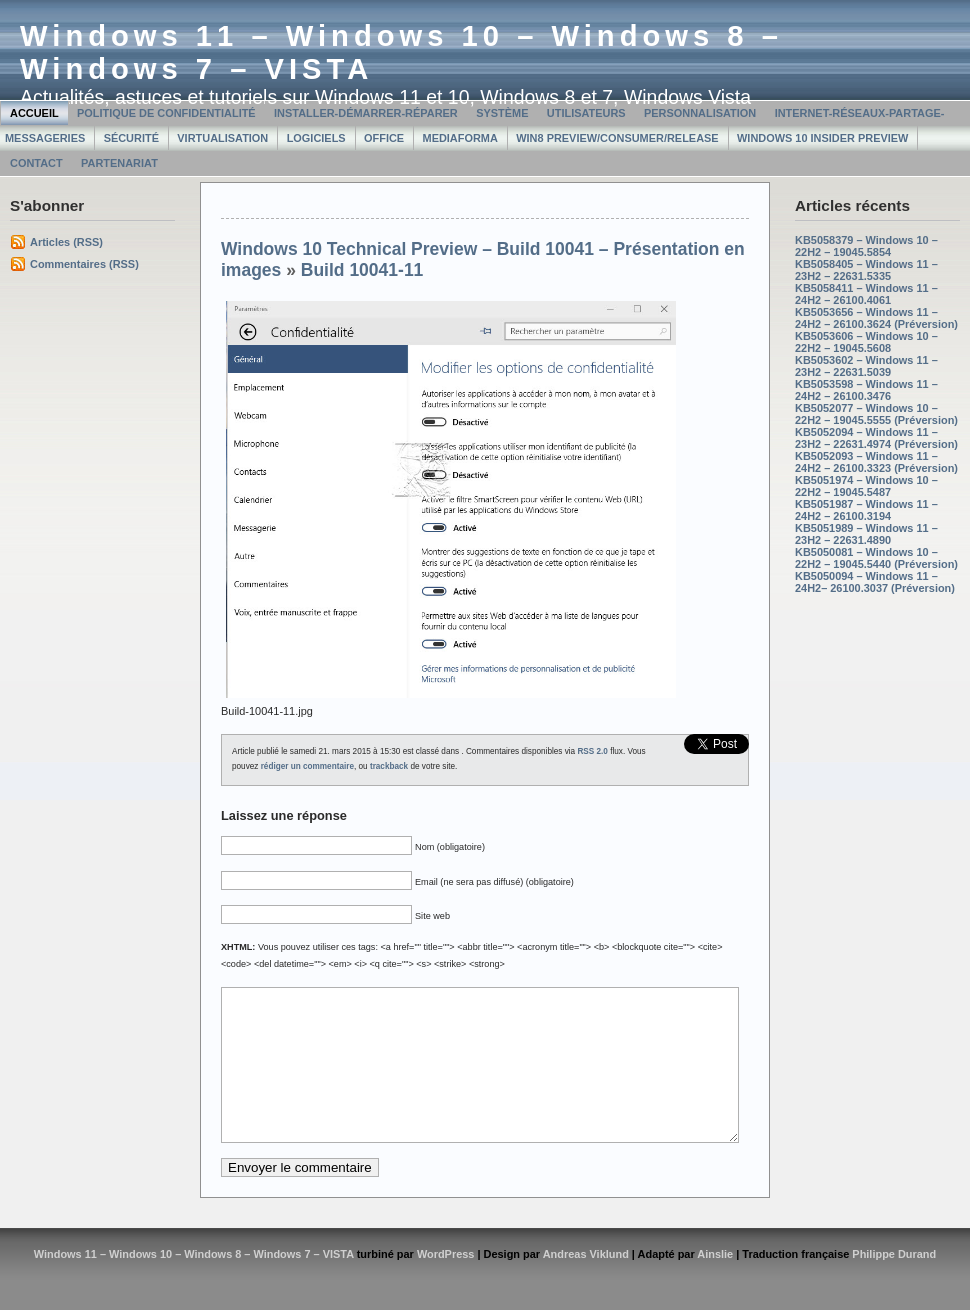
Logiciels (316, 138)
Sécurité (131, 138)
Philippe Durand (894, 1284)
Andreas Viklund (586, 1284)
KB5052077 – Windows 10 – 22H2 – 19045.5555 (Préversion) (876, 414)
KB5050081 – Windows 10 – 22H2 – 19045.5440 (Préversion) (876, 558)
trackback (389, 766)
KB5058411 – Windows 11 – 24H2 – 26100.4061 (866, 294)
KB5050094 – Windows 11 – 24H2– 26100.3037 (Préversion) (875, 582)
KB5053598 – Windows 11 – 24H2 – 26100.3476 (866, 390)
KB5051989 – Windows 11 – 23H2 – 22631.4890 (866, 534)
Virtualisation (222, 138)
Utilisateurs (586, 113)
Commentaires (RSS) (84, 264)
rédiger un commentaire (307, 766)
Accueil (34, 113)
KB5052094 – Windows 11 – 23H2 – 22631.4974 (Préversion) (876, 438)
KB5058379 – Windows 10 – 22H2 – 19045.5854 (866, 246)
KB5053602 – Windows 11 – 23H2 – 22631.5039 (866, 366)
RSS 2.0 (592, 751)
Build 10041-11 (362, 270)
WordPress (446, 1284)
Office (384, 138)
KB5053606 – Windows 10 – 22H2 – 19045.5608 (866, 342)
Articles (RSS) (66, 242)
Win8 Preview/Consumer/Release (617, 138)
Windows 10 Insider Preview (822, 138)
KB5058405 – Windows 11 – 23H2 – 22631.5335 (866, 270)
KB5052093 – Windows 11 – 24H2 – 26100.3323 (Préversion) (876, 462)
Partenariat (119, 163)
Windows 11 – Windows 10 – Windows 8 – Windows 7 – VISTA (194, 1284)
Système (502, 113)
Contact (36, 163)
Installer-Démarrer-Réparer (366, 113)
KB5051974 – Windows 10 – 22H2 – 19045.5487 (866, 486)
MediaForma (460, 138)
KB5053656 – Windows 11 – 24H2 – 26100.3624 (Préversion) (876, 318)
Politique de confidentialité (166, 113)
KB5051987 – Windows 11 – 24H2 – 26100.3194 (866, 510)
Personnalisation (700, 113)
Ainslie (715, 1284)
